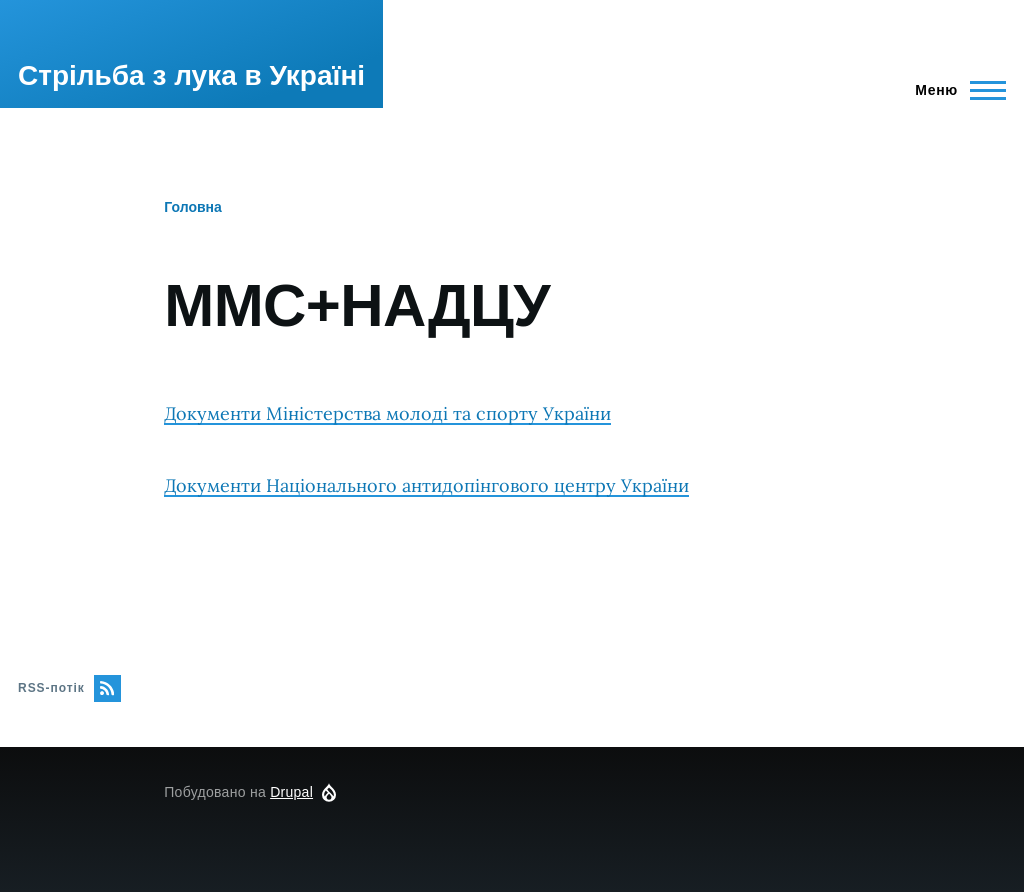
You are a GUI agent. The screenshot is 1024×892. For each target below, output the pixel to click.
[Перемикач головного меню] (951, 90)
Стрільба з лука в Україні (191, 75)
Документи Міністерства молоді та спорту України (387, 413)
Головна (193, 207)
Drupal (291, 792)
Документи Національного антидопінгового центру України (426, 485)
